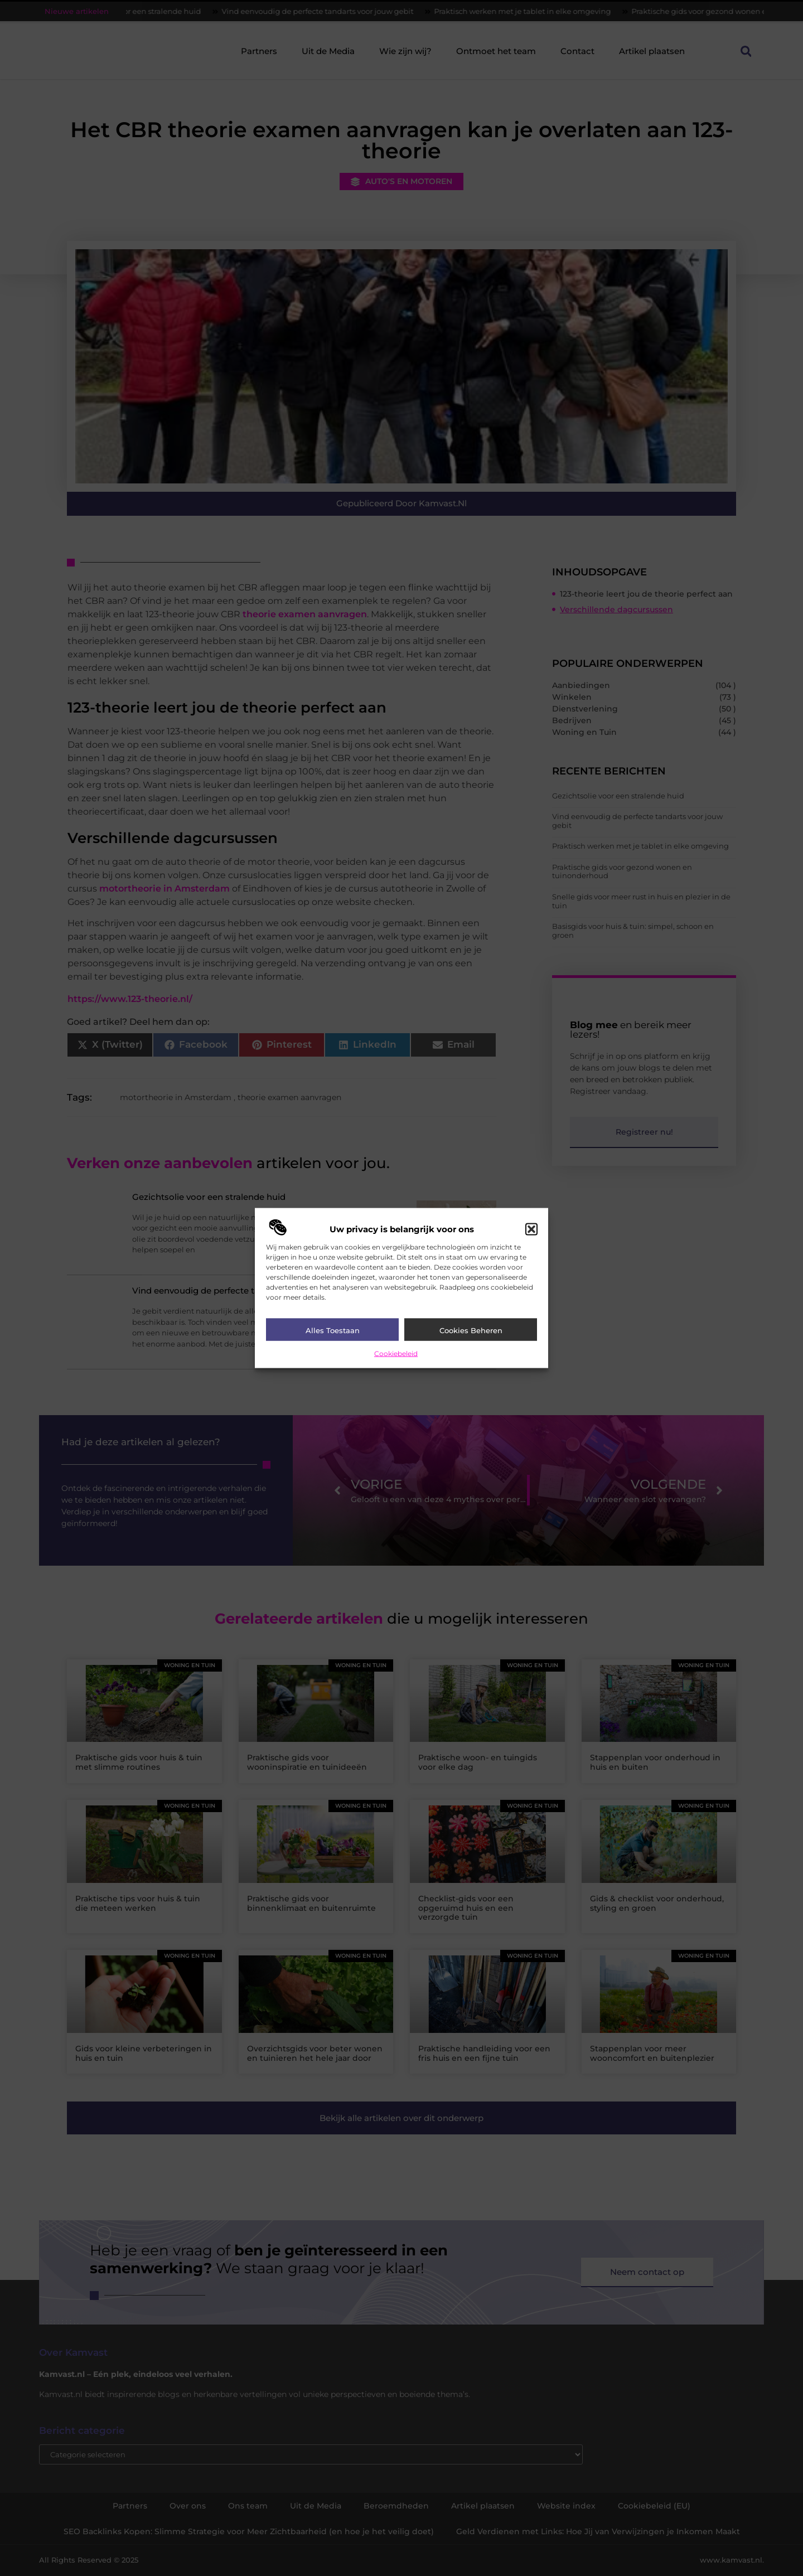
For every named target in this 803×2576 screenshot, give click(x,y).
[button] (531, 1228)
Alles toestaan (333, 1329)
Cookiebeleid (396, 1353)
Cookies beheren (470, 1329)
